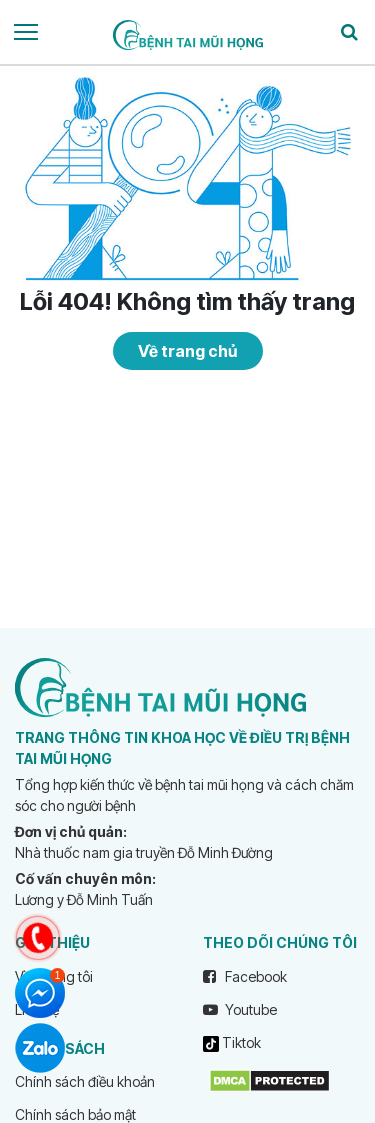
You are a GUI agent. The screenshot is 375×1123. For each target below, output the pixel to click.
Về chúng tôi (54, 976)
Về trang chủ (187, 351)
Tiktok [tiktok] (232, 1043)
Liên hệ (37, 1009)
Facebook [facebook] (245, 976)
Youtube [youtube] (240, 1009)
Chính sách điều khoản (85, 1081)
